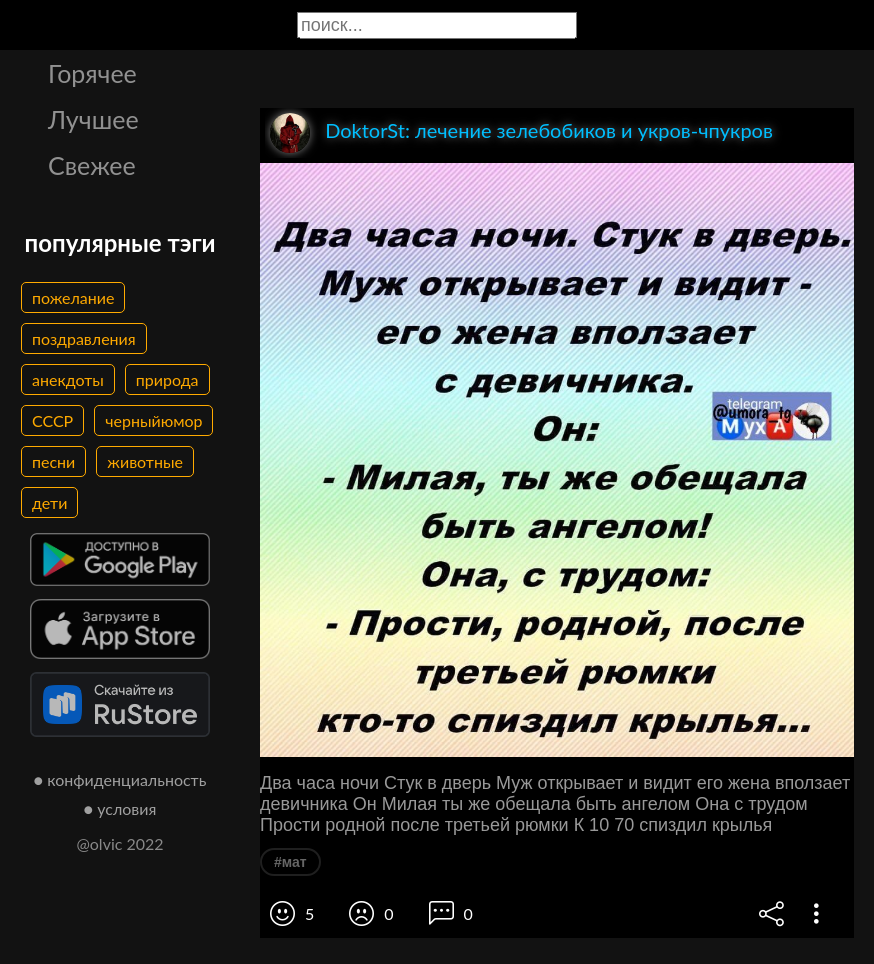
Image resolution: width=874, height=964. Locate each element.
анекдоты (68, 379)
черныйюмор (153, 420)
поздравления (84, 338)
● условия (120, 808)
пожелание (73, 297)
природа (167, 379)
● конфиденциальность (120, 779)
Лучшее (93, 119)
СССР (52, 420)
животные (145, 461)
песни (53, 461)
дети (49, 502)
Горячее (92, 73)
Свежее (92, 165)
